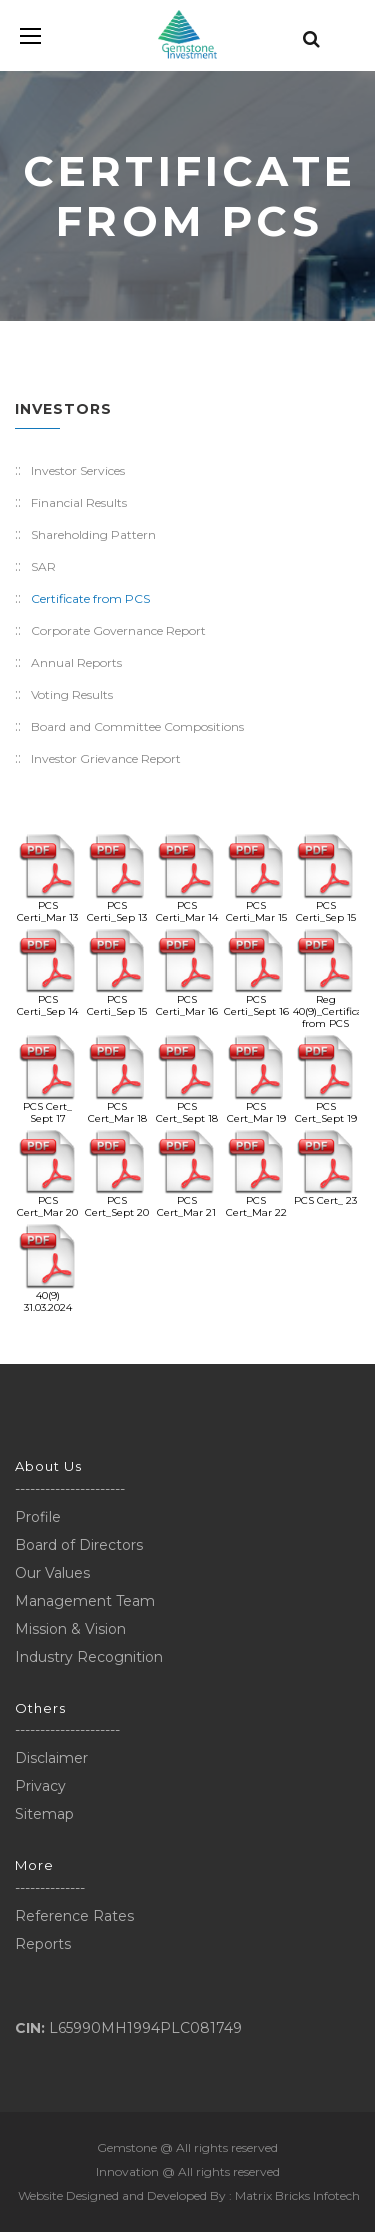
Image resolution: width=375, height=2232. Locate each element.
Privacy (40, 1786)
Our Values (52, 1573)
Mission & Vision (70, 1629)
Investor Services (78, 470)
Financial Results (79, 502)
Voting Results (72, 694)
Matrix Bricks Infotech (297, 2195)
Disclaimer (51, 1758)
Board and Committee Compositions (137, 726)
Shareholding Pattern (93, 534)
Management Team (85, 1601)
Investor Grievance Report (106, 758)
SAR (43, 566)
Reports (43, 1944)
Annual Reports (76, 662)
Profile (38, 1517)
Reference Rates (74, 1916)
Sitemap (44, 1814)
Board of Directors (79, 1545)
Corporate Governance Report (118, 630)
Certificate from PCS (90, 598)
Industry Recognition (89, 1657)
